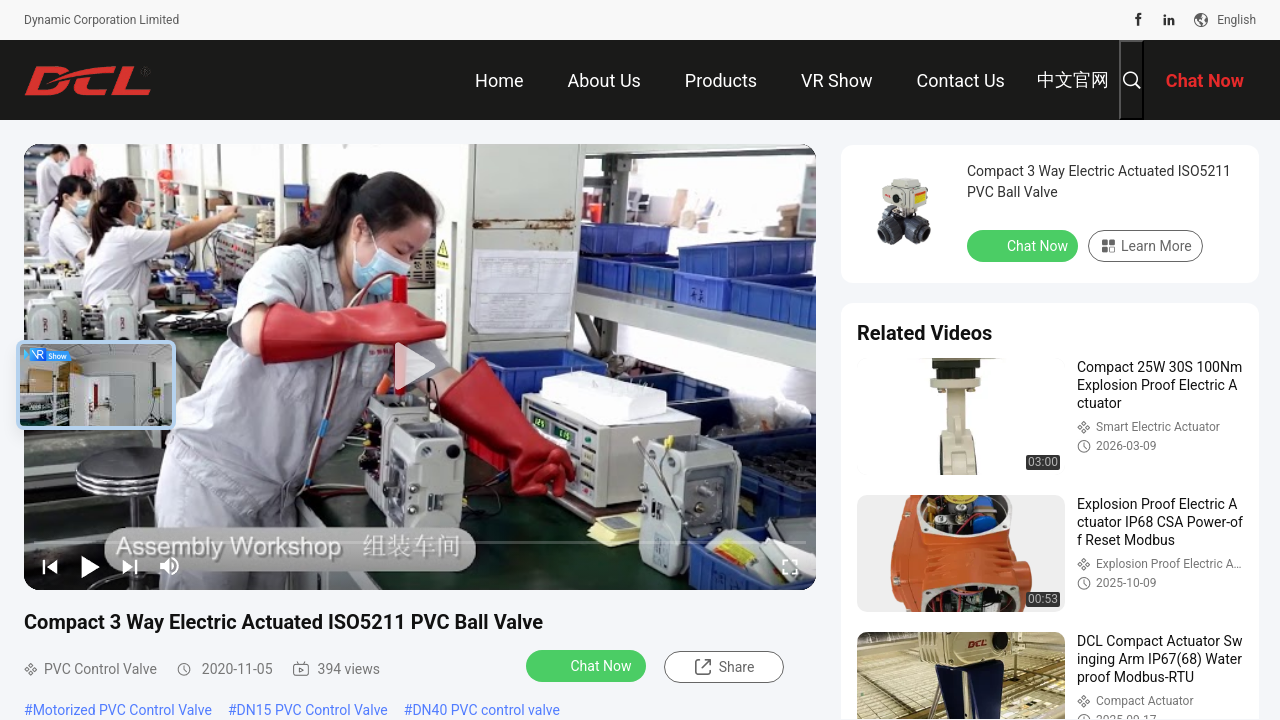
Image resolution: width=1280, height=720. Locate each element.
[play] (420, 367)
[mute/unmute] (170, 566)
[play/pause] (90, 566)
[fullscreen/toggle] (790, 566)
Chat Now (588, 665)
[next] (130, 566)
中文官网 (1073, 79)
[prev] (50, 566)
